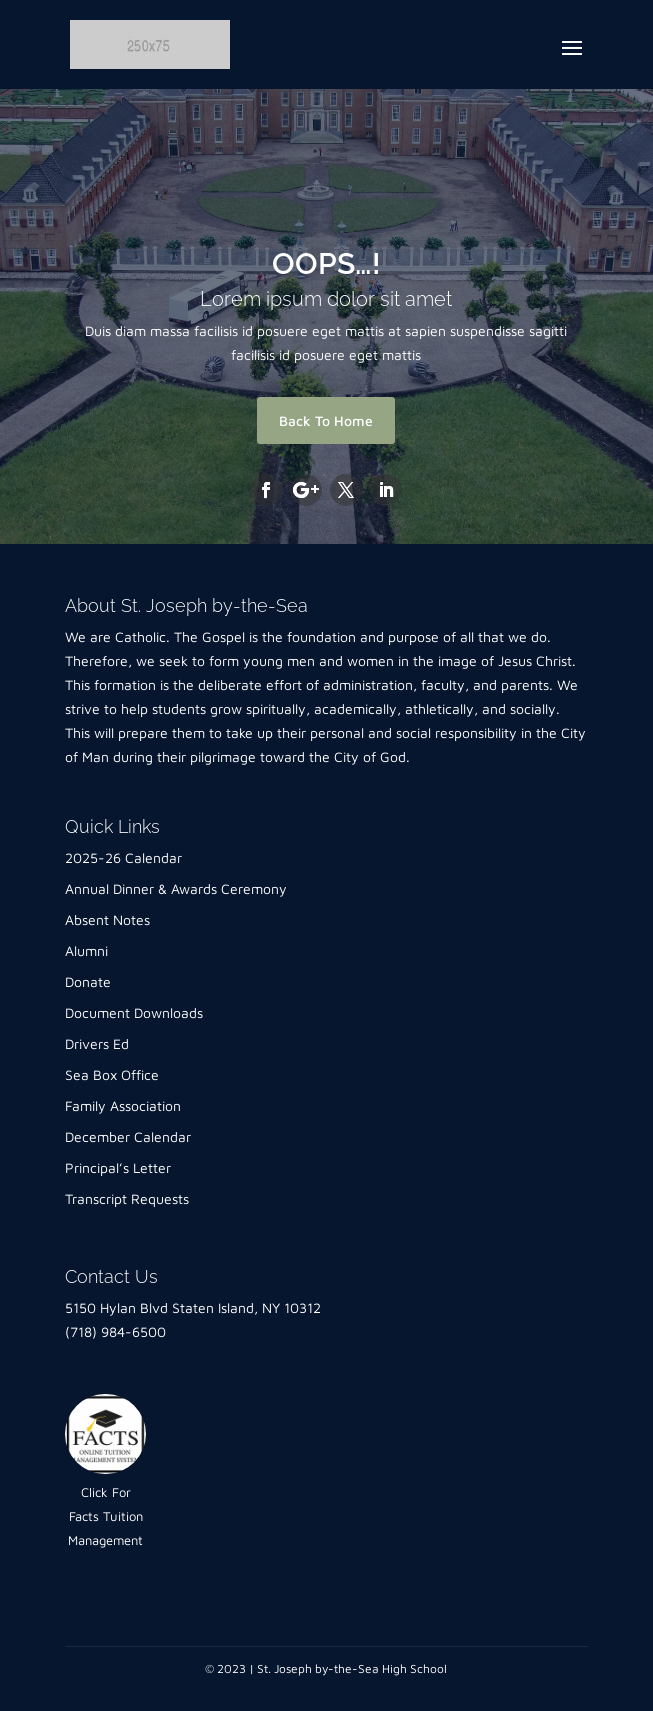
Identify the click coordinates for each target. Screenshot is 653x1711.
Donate (88, 981)
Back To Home (326, 420)
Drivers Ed (97, 1043)
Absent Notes (107, 919)
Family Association (123, 1105)
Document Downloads (134, 1012)
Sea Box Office (112, 1074)
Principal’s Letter (118, 1167)
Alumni (86, 950)
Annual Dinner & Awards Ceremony (176, 888)
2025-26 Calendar (123, 857)
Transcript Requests (127, 1198)
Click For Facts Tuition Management (105, 1516)
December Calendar (128, 1136)
